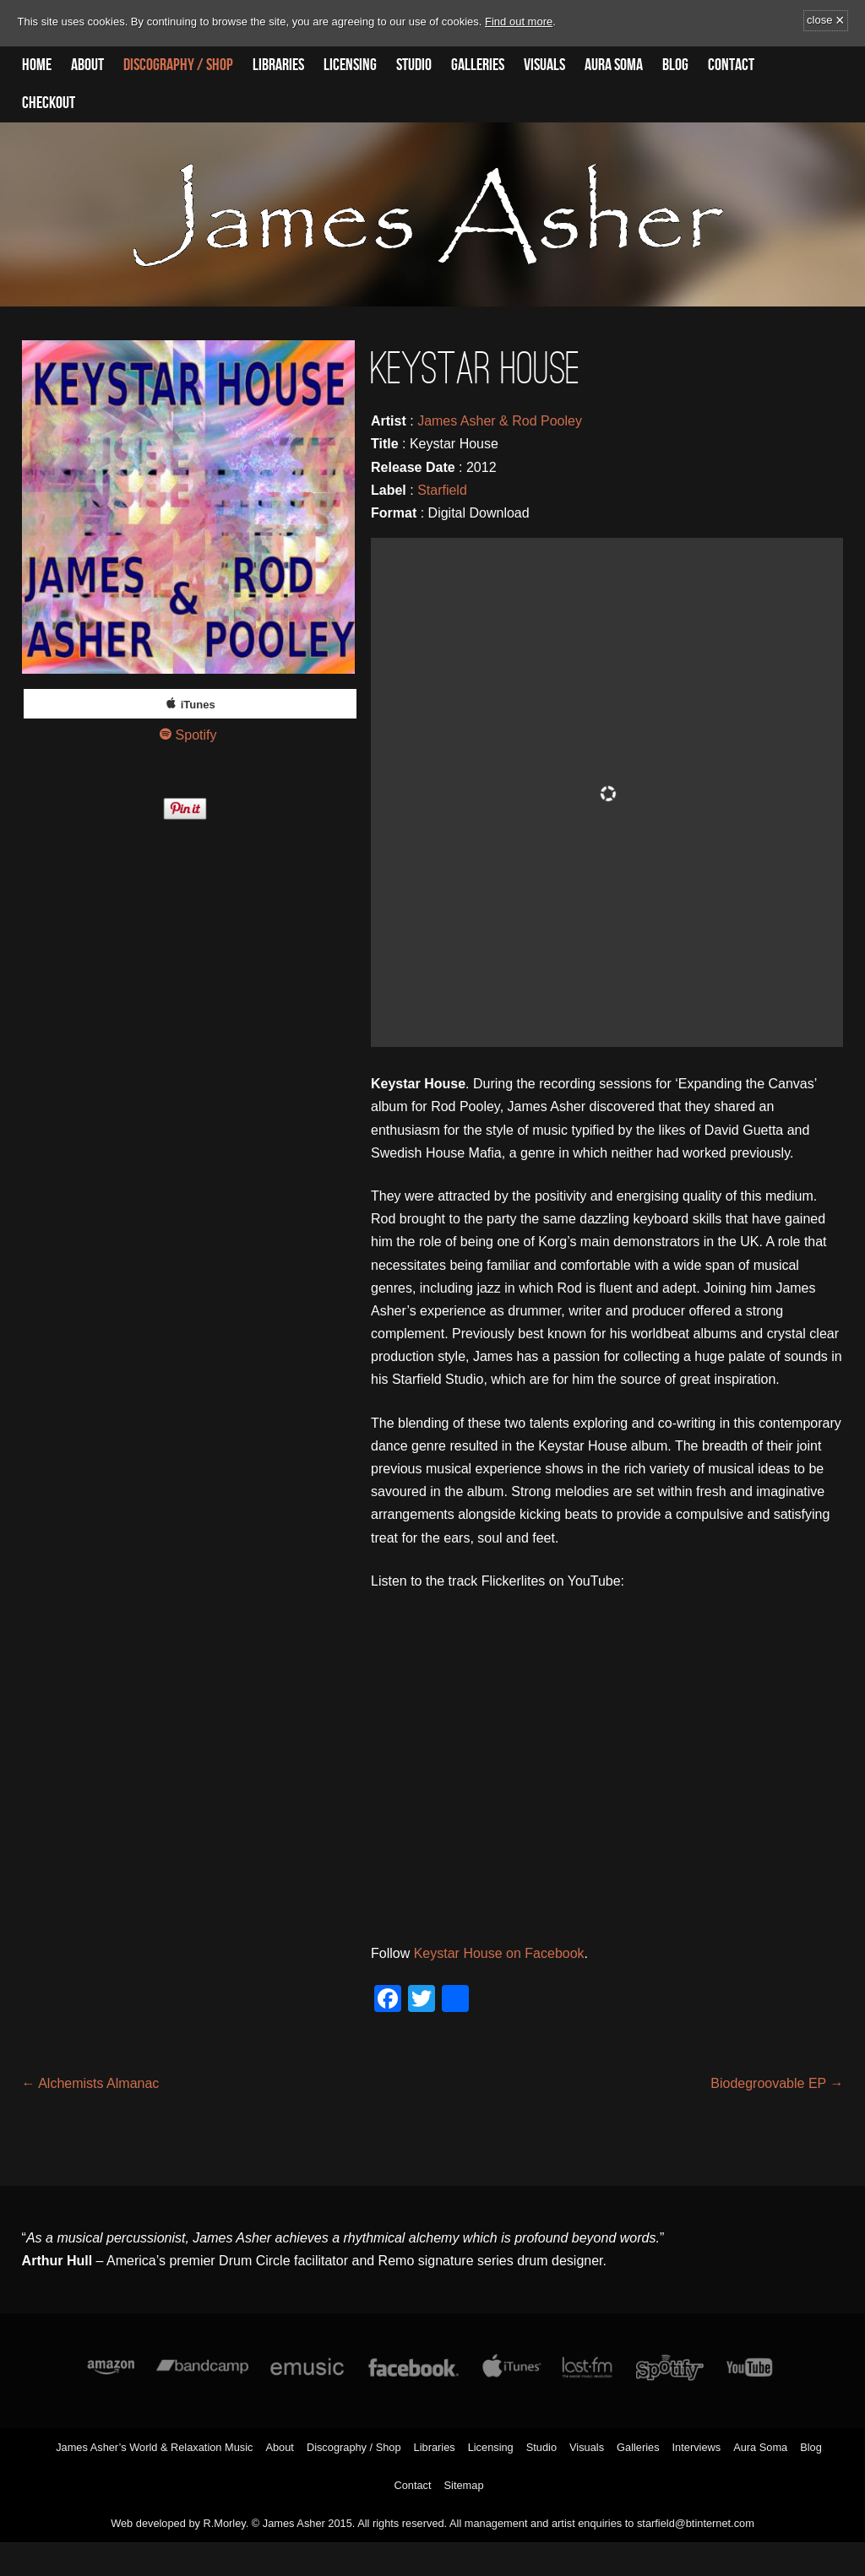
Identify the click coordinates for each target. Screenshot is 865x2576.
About (87, 65)
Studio (414, 65)
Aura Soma (614, 65)
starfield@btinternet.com (695, 2523)
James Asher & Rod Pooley (499, 421)
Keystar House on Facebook (499, 1953)
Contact (731, 65)
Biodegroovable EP (776, 2083)
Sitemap (464, 2485)
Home (37, 65)
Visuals (544, 65)
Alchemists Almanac (91, 2083)
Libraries (278, 65)
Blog (675, 65)
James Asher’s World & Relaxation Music (154, 2447)
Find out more (518, 21)
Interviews (696, 2447)
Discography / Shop (178, 65)
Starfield (442, 490)
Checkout (48, 103)
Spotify (196, 735)
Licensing (350, 65)
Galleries (477, 65)
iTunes (198, 704)
